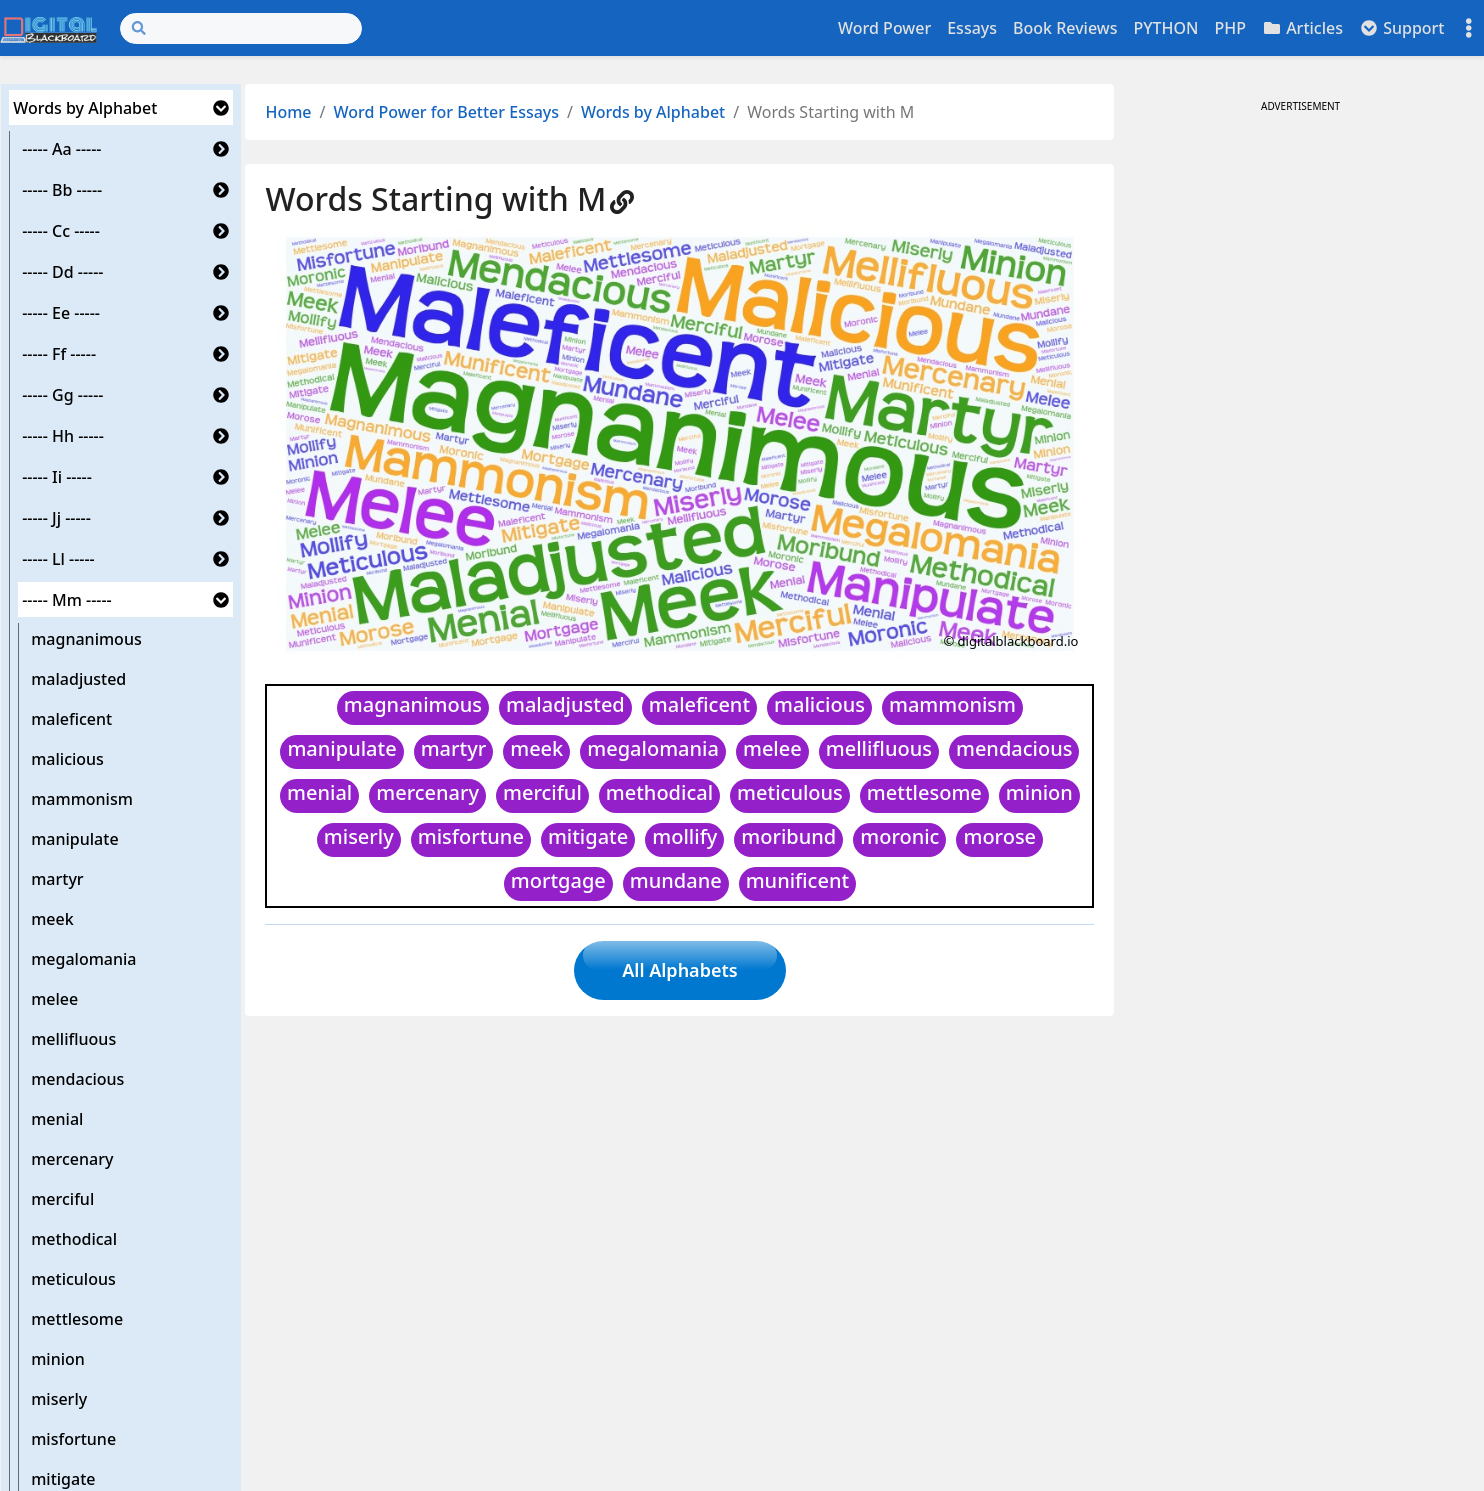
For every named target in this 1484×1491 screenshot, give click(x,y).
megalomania (83, 959)
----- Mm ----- (67, 600)
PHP (1230, 28)
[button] (221, 108)
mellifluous (73, 1039)
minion (58, 1359)
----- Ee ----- (61, 313)
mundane (676, 880)
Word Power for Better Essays (447, 112)
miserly (59, 1399)
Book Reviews (1065, 28)
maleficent (71, 719)
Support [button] (1402, 28)
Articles (1302, 28)
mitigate (588, 836)
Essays (972, 28)
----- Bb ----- (62, 190)
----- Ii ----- (57, 477)
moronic (899, 836)
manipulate (74, 839)
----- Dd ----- (62, 272)
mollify (684, 836)
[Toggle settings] (1469, 28)
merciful (62, 1199)
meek (52, 919)
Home (288, 112)
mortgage (558, 880)
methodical (74, 1239)
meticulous (73, 1279)
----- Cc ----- (61, 231)
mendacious (77, 1079)
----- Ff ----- (59, 354)
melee (54, 999)
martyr (57, 879)
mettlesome (77, 1319)
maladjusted (78, 679)
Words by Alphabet (85, 108)
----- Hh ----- (63, 436)
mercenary (72, 1159)
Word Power (884, 28)
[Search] (241, 28)
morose (999, 836)
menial (57, 1119)
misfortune (73, 1439)
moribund (788, 836)
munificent (797, 880)
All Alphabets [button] (679, 970)
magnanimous (86, 639)
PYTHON (1165, 28)
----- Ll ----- (58, 559)
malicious (67, 759)
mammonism (82, 799)
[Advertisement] (1300, 258)
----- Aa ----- (61, 149)
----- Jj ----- (56, 518)
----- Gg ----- (62, 395)
